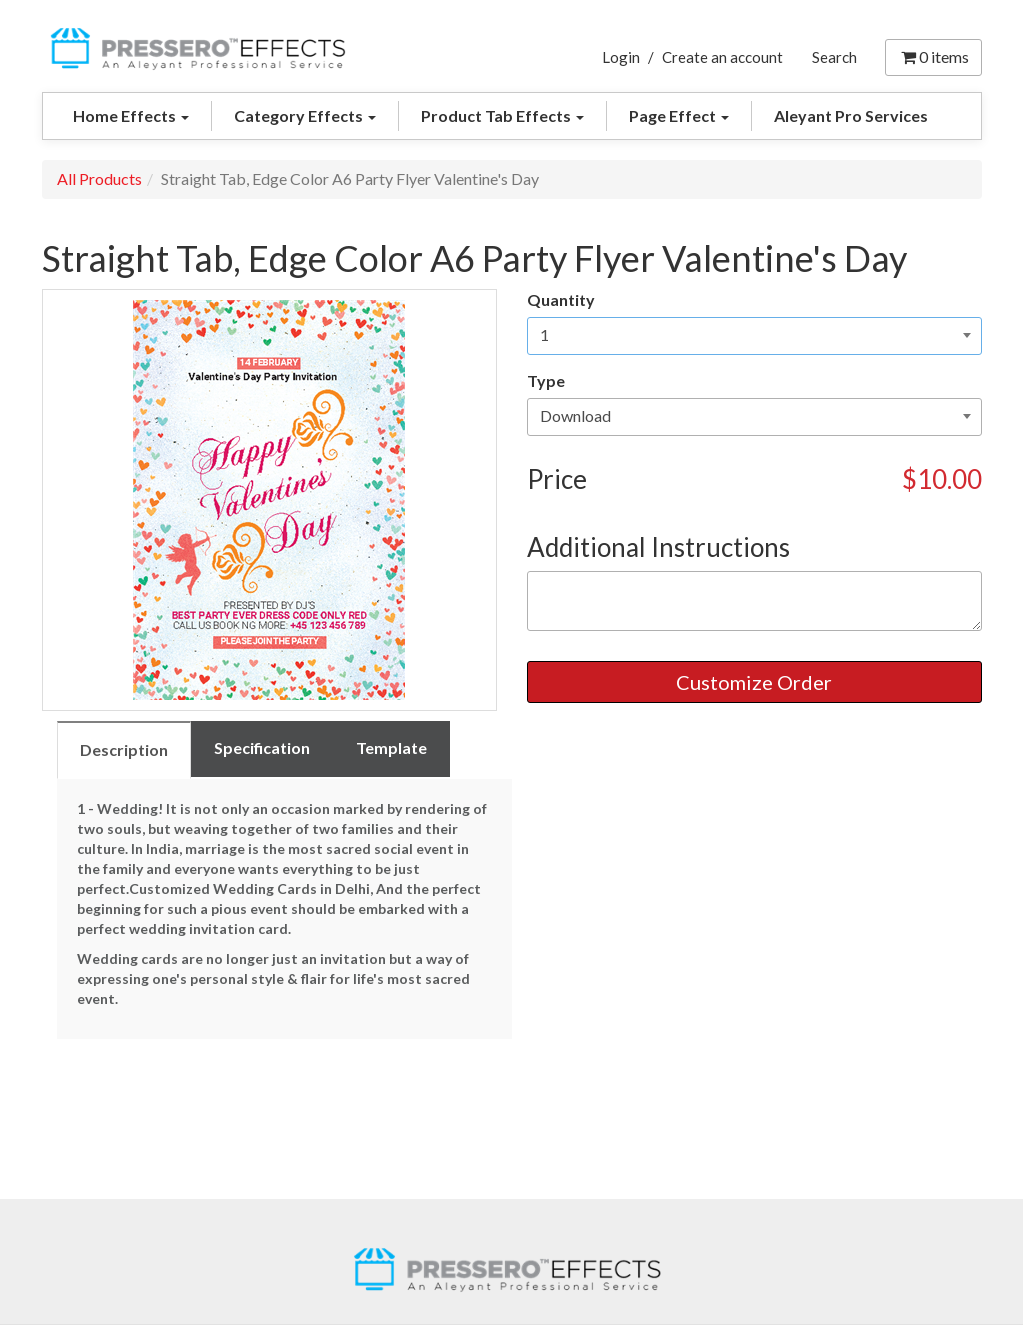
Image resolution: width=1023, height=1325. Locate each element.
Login (621, 57)
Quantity (561, 299)
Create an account (722, 57)
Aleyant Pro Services (851, 115)
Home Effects (131, 115)
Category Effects (305, 115)
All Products (99, 178)
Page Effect (679, 115)
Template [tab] (391, 747)
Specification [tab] (262, 747)
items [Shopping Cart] (933, 56)
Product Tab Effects (502, 115)
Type (546, 380)
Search (834, 57)
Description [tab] (124, 749)
